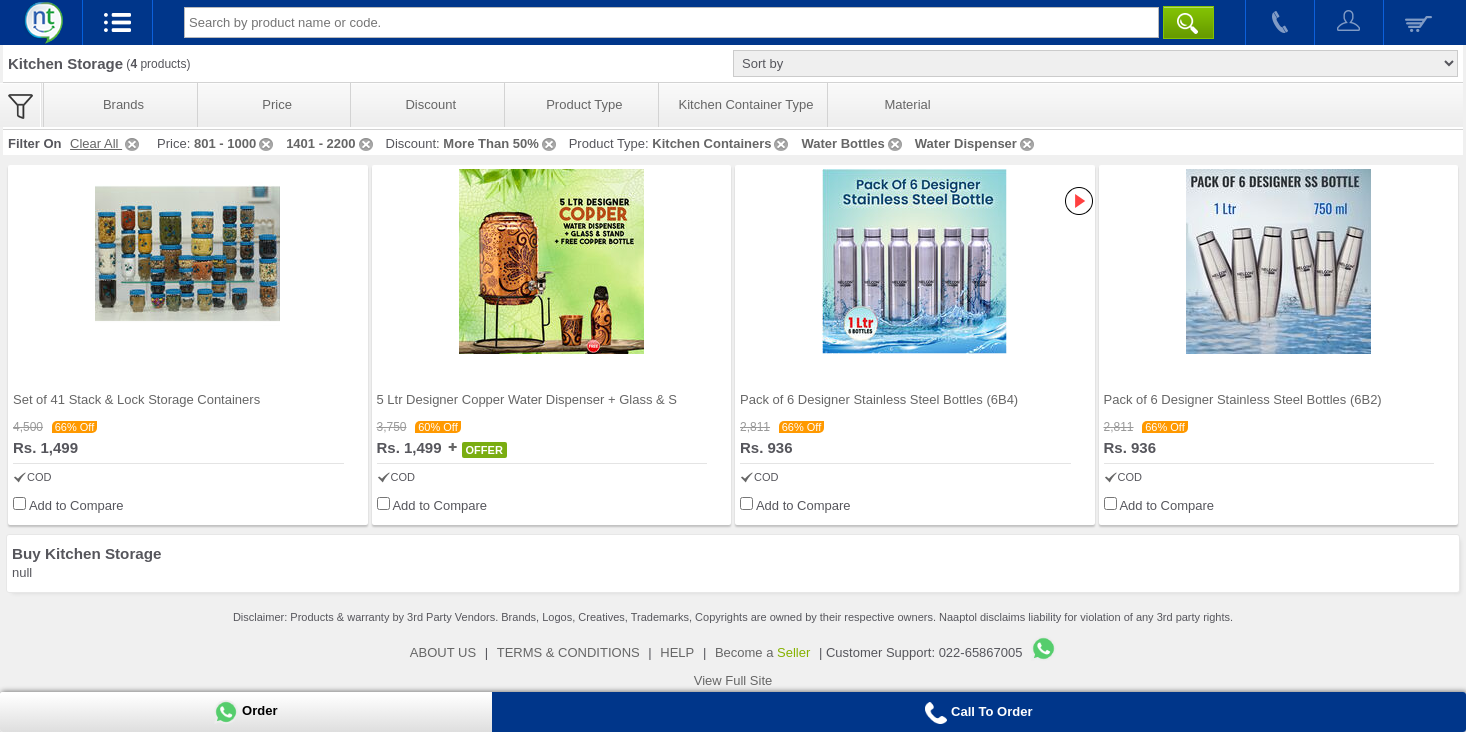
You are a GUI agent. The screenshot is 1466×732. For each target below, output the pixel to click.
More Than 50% (500, 143)
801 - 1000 (235, 143)
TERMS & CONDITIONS (568, 652)
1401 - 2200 (330, 143)
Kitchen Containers (721, 143)
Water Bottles (852, 143)
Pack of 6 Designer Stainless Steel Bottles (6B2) (1243, 399)
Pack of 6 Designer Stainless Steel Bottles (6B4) (879, 399)
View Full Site (733, 680)
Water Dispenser (976, 143)
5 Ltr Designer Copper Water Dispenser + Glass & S (527, 399)
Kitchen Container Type (746, 104)
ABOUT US (443, 652)
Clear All (106, 143)
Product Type (584, 104)
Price (277, 104)
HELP (677, 652)
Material (907, 104)
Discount (430, 104)
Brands (123, 104)
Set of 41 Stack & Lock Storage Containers (136, 399)
